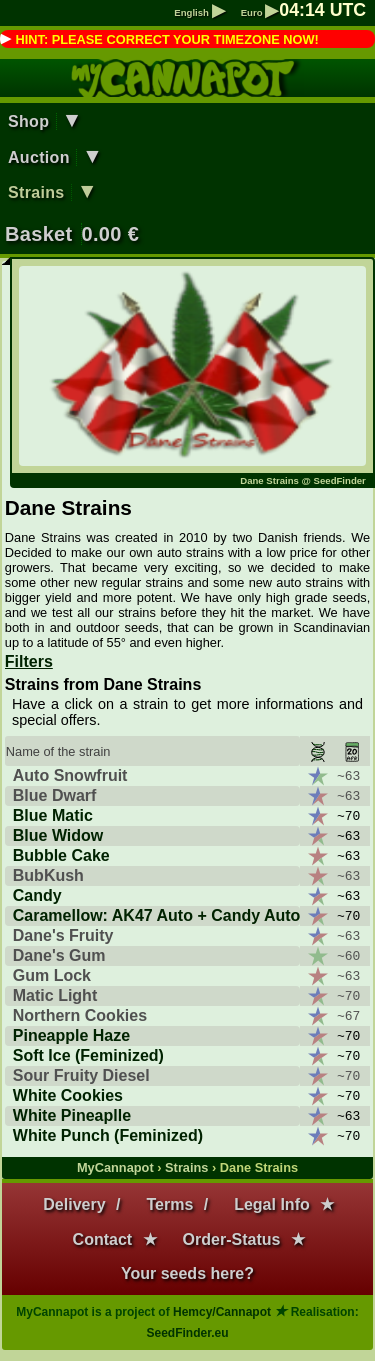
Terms (169, 1204)
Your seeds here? (187, 1273)
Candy (37, 895)
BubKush (48, 875)
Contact (103, 1239)
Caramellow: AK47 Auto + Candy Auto (157, 915)
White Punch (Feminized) (108, 1135)
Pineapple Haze (71, 1035)
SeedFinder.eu (187, 1333)
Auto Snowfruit (70, 775)
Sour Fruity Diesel (81, 1075)
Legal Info (272, 1204)
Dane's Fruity (63, 935)
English (199, 12)
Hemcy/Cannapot (222, 1312)
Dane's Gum (59, 955)
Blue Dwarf (55, 795)
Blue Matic (53, 815)
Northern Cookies (80, 1015)
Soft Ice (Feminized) (88, 1055)
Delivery (74, 1204)
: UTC (322, 10)
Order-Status (232, 1239)
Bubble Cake (61, 855)
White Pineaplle (72, 1115)
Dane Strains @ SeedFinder (303, 480)
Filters (29, 661)
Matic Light (55, 995)
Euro (260, 12)
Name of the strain (58, 751)
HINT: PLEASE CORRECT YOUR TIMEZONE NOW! (166, 39)
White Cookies (68, 1095)
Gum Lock (52, 975)
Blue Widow (58, 835)
